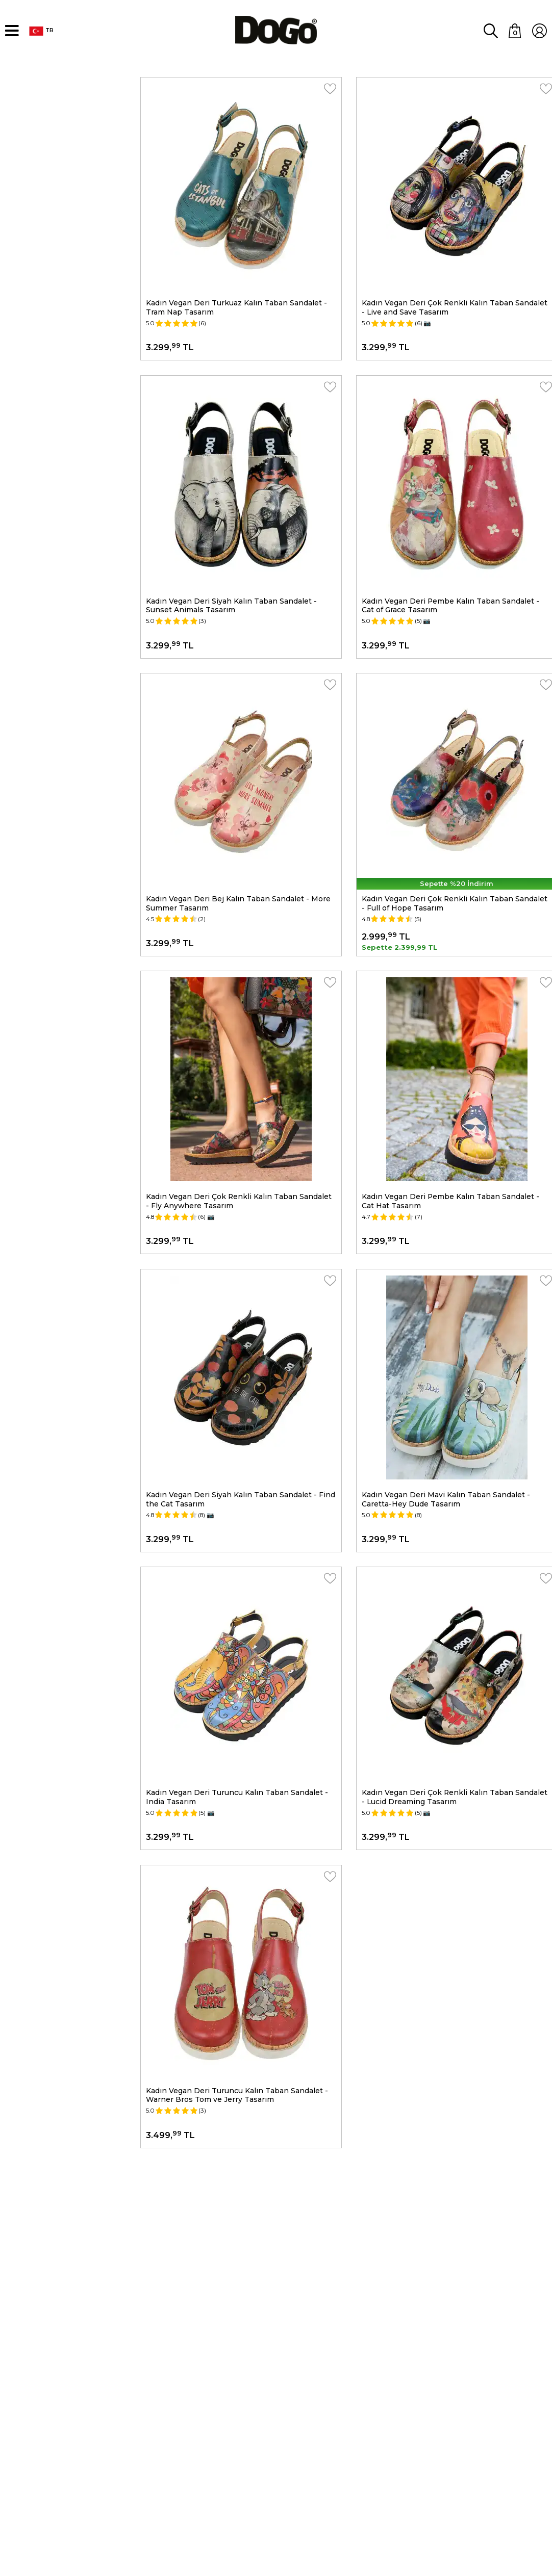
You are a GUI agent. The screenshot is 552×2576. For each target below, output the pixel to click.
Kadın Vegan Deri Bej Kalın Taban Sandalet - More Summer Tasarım (238, 859)
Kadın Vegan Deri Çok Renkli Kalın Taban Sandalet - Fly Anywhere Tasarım (239, 1141)
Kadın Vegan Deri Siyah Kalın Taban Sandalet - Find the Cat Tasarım (241, 1423)
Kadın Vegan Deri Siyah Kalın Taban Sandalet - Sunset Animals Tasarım (231, 577)
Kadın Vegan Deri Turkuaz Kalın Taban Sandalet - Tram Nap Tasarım (237, 295)
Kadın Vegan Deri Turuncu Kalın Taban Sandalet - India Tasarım (237, 1706)
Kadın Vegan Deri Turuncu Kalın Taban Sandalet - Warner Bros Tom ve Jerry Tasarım (237, 1988)
